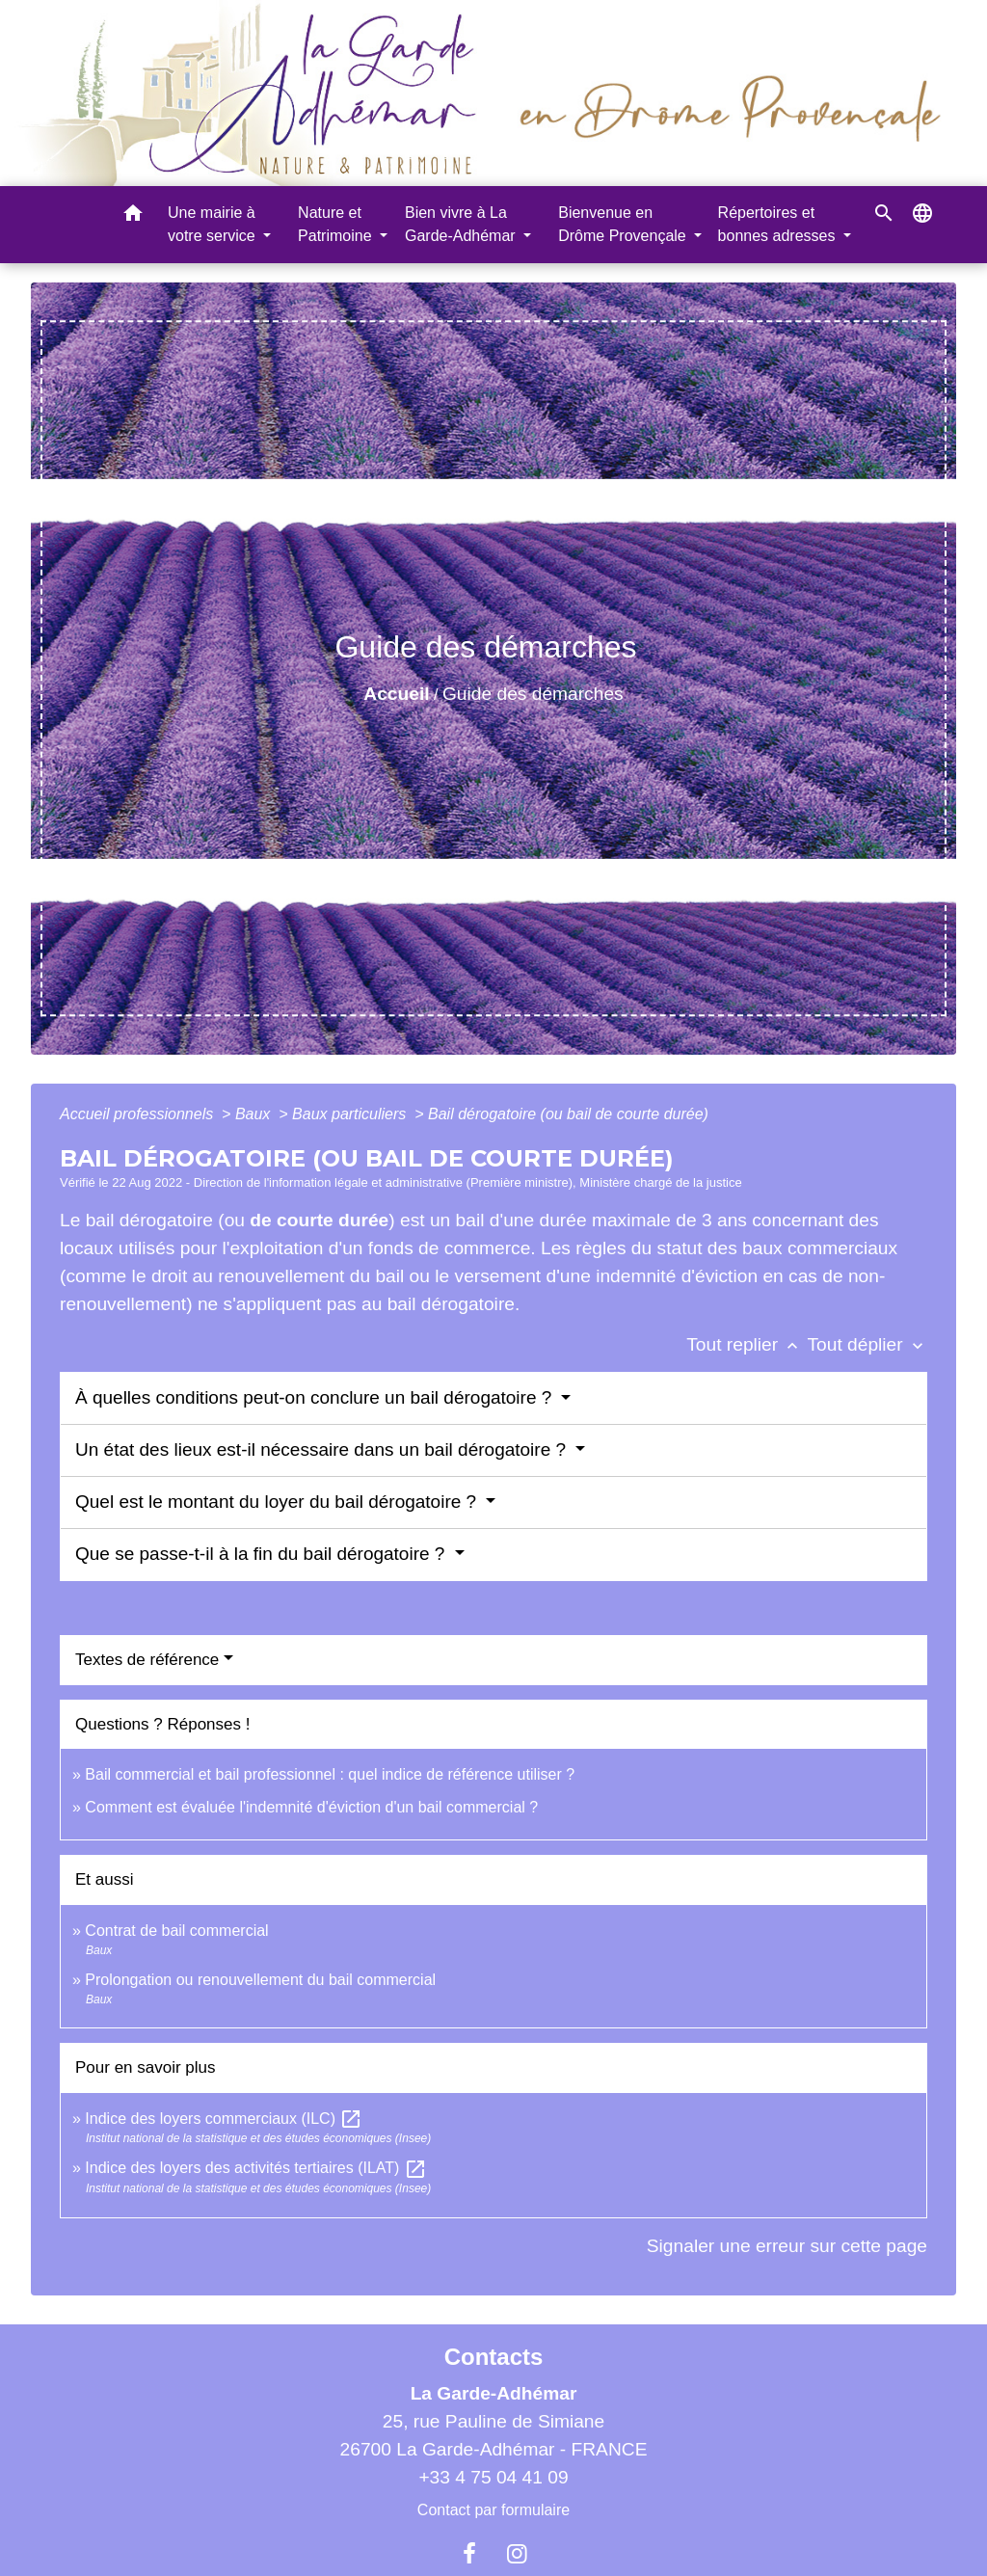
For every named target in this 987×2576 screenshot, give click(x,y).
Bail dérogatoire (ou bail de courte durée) (568, 1114)
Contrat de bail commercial (176, 1930)
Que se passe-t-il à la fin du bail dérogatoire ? (262, 1553)
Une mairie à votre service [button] (213, 224)
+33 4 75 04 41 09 (493, 2477)
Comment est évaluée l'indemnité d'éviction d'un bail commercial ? (311, 1807)
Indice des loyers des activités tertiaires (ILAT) (256, 2168)
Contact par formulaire (493, 2510)
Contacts (494, 2357)
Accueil (396, 694)
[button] (133, 216)
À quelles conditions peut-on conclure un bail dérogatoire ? (316, 1397)
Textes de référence (147, 1659)
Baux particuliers (351, 1114)
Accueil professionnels (139, 1114)
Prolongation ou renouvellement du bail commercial (260, 1980)
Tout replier (746, 1344)
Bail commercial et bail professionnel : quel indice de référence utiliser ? (329, 1774)
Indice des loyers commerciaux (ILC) (223, 2118)
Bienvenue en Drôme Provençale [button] (624, 224)
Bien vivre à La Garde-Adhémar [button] (462, 224)
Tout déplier (867, 1344)
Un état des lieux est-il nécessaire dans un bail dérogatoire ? (323, 1449)
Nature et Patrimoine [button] (337, 224)
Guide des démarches (533, 694)
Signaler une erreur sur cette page (787, 2246)
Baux (255, 1114)
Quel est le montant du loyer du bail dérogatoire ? (278, 1501)
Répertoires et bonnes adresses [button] (779, 224)
